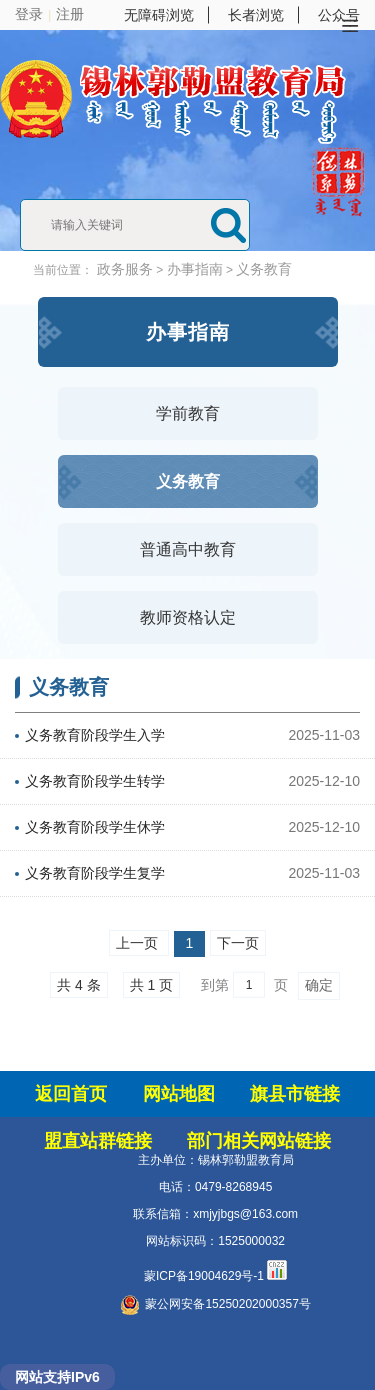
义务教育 (264, 269)
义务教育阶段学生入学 (95, 735)
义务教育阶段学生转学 (95, 781)
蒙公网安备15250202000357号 (215, 1304)
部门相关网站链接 (259, 1141)
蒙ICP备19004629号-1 (204, 1276)
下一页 (238, 943)
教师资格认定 (188, 617)
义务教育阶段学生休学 (95, 827)
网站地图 (179, 1094)
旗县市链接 (295, 1094)
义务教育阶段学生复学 (95, 873)
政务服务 (125, 269)
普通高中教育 (188, 549)
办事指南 (195, 269)
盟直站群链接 (98, 1141)
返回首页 (71, 1094)
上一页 (139, 943)
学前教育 (188, 413)
